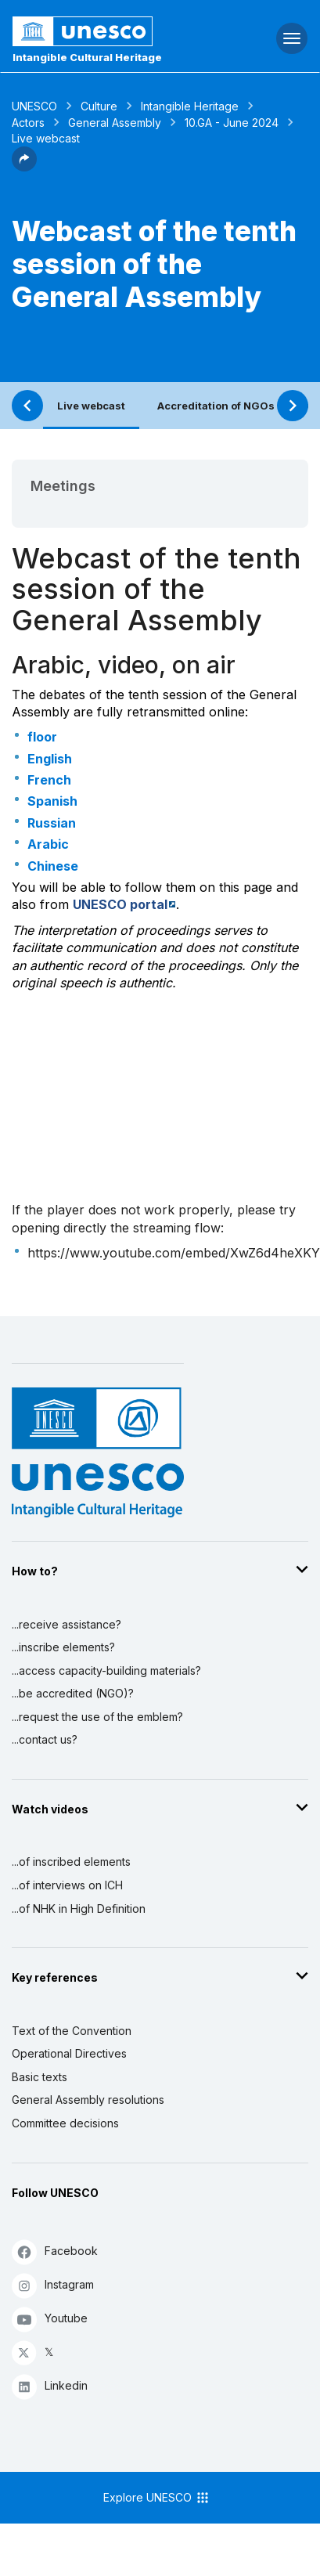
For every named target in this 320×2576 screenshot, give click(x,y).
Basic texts (39, 2077)
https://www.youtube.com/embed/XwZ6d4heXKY (173, 1253)
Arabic (48, 844)
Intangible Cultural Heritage (87, 57)
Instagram (53, 2285)
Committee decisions (65, 2123)
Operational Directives (69, 2053)
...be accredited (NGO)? (73, 1693)
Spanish (52, 801)
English (49, 759)
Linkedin (50, 2386)
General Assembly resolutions (88, 2099)
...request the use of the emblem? (97, 1716)
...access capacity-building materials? (106, 1670)
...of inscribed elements (71, 1861)
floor (42, 737)
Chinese (52, 866)
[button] (24, 167)
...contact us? (44, 1739)
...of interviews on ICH (67, 1885)
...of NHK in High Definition (79, 1908)
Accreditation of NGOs (216, 405)
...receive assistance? (66, 1624)
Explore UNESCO (156, 2498)
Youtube (50, 2319)
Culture (99, 106)
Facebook (55, 2251)
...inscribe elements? (63, 1647)
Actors (28, 122)
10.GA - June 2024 (232, 122)
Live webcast (91, 405)
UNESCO (34, 106)
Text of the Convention (71, 2030)
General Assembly (114, 122)
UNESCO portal (120, 904)
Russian (51, 823)
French (49, 780)
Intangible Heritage (190, 106)
